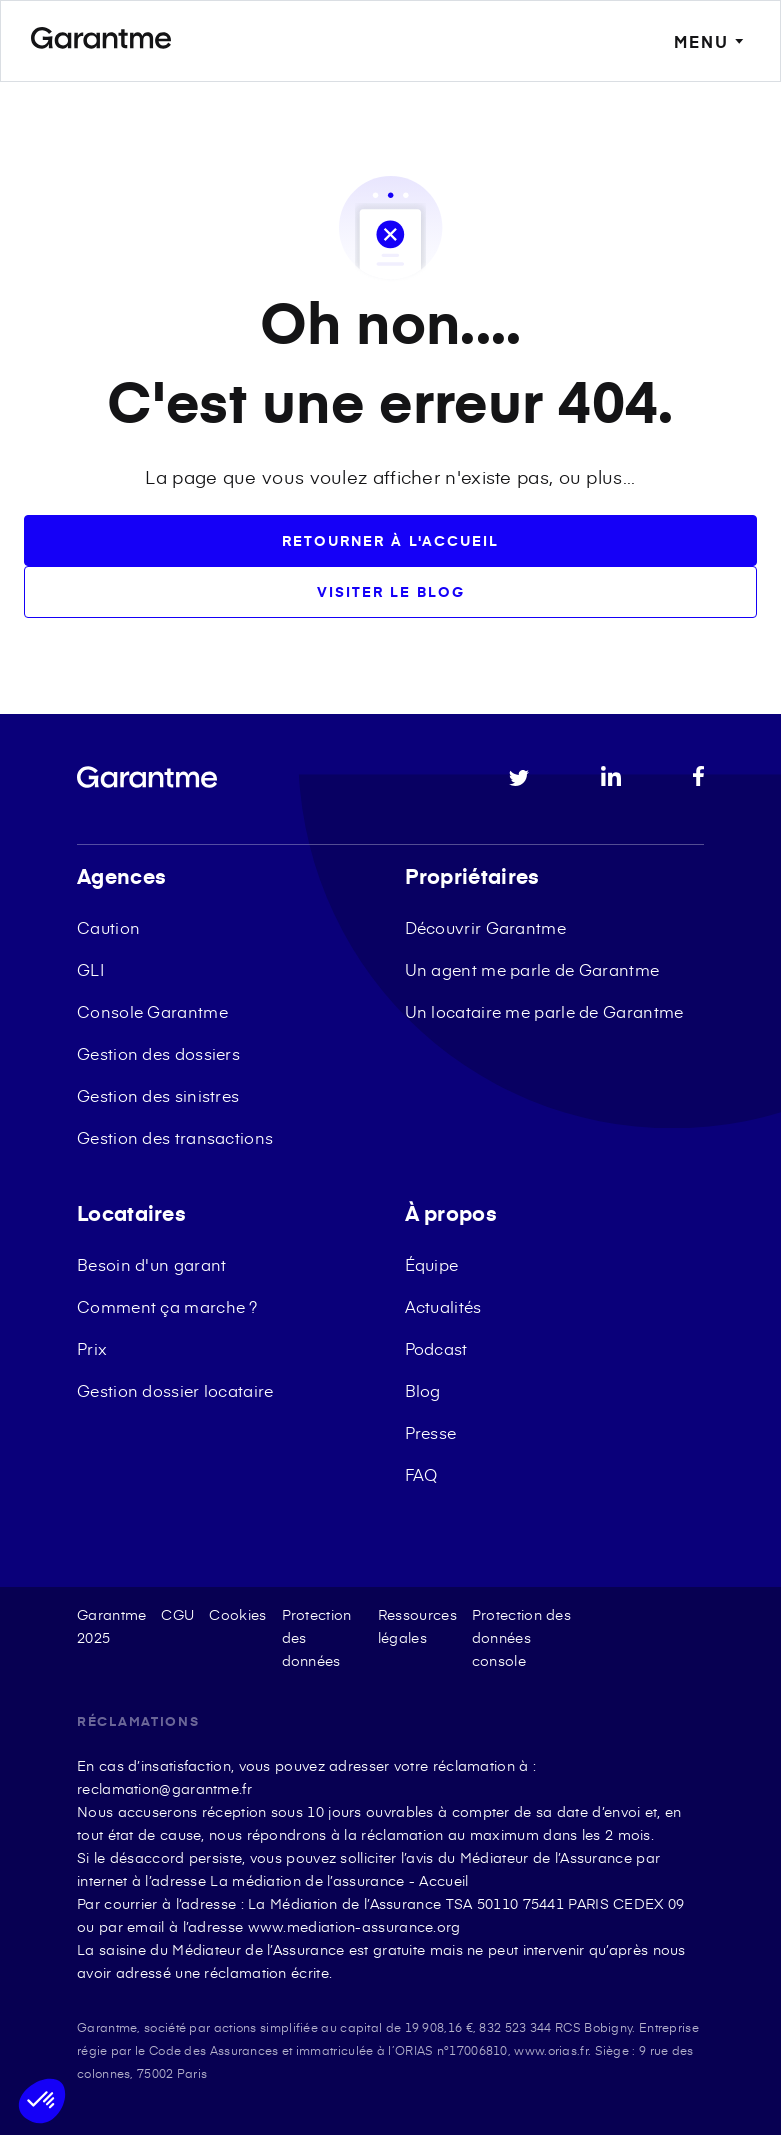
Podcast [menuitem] (436, 1348)
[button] (42, 2101)
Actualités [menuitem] (443, 1306)
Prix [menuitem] (92, 1348)
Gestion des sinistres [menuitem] (158, 1095)
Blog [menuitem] (423, 1390)
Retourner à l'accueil (390, 540)
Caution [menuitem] (108, 927)
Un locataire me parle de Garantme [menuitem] (544, 1011)
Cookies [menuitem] (237, 1614)
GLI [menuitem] (90, 969)
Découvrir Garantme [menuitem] (485, 927)
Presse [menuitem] (431, 1432)
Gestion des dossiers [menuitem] (158, 1053)
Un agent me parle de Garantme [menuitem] (532, 969)
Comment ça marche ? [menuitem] (167, 1306)
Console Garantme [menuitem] (152, 1011)
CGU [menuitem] (177, 1614)
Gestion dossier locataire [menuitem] (175, 1390)
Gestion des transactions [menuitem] (175, 1137)
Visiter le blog (391, 591)
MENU (712, 41)
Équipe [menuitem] (432, 1264)
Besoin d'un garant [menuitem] (151, 1264)
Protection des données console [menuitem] (521, 1637)
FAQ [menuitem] (421, 1474)
